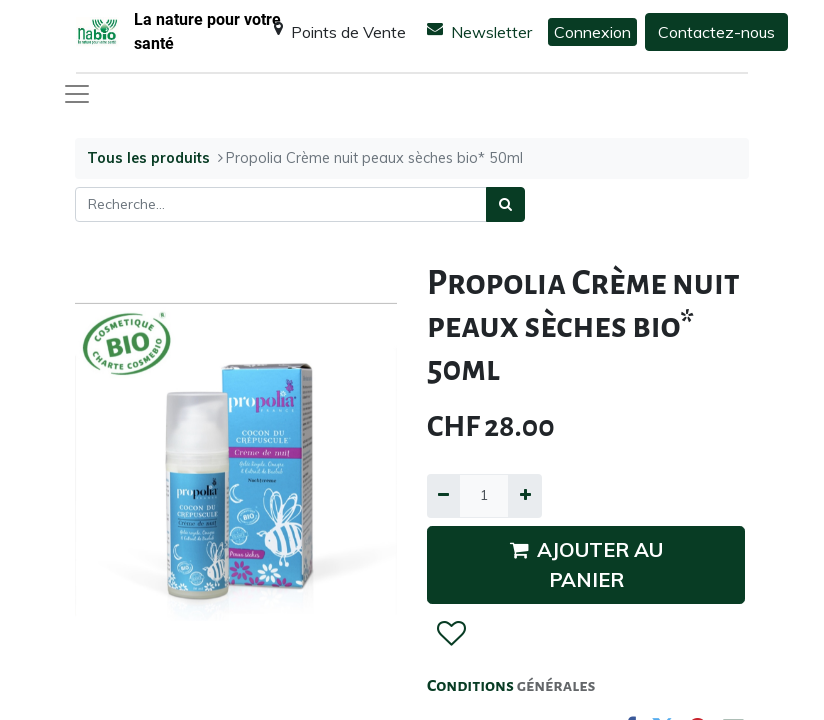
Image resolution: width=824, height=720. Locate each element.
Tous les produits (148, 158)
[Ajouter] (524, 495)
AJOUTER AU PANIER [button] (586, 564)
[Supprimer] (443, 495)
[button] (450, 634)
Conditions (472, 686)
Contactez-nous (716, 32)
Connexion (592, 32)
